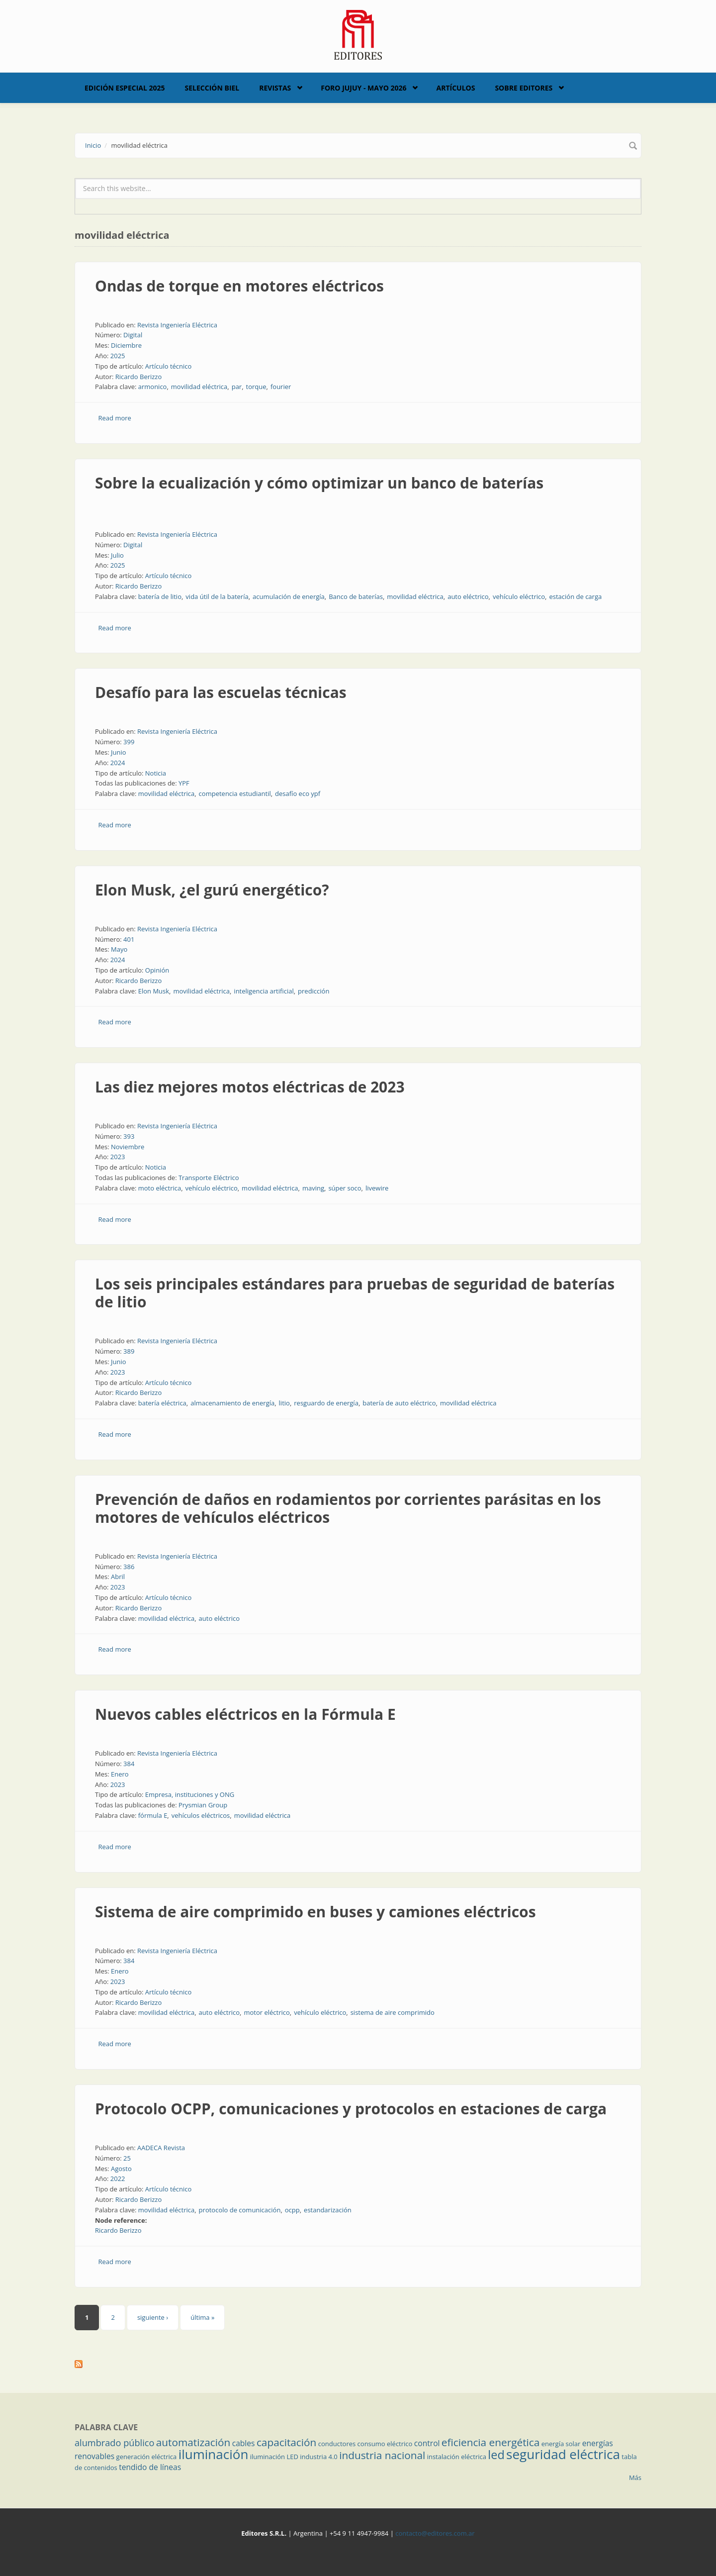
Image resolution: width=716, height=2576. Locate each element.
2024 (117, 762)
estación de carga (575, 596)
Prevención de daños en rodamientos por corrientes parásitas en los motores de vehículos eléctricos (348, 1508)
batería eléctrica (162, 1402)
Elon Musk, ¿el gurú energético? (212, 890)
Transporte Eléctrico (209, 1177)
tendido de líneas (150, 2467)
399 (128, 741)
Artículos (455, 88)
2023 (117, 1156)
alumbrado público (114, 2443)
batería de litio (159, 596)
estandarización (328, 2209)
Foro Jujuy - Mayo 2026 (363, 88)
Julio (117, 555)
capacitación (286, 2442)
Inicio (93, 145)
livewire (376, 1188)
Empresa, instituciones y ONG (189, 1794)
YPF (184, 783)
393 (128, 1136)
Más (635, 2477)
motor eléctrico (266, 2012)
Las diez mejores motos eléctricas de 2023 (250, 1087)
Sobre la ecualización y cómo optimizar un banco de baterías (319, 483)
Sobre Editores (523, 88)
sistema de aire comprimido (393, 2012)
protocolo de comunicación (240, 2209)
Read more (114, 417)
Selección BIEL (212, 88)
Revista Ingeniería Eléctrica (177, 324)
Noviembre (127, 1146)
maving (313, 1188)
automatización (193, 2442)
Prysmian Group (203, 1804)
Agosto (121, 2168)
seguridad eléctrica (563, 2454)
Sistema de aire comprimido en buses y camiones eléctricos (315, 1911)
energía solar (561, 2443)
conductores (337, 2443)
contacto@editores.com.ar (434, 2533)
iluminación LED (274, 2456)
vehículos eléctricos (201, 1815)
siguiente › (152, 2317)
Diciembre (126, 345)
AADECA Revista (161, 2147)
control (427, 2443)
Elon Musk (153, 991)
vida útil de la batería (216, 596)
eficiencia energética (491, 2442)
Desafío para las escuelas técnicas (221, 692)
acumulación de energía (289, 596)
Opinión (157, 970)
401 (128, 939)
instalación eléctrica (456, 2456)
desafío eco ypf (297, 793)
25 (127, 2158)
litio (284, 1402)
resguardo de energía (326, 1402)
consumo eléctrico (385, 2443)
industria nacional (382, 2455)
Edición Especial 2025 (125, 88)
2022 (117, 2178)
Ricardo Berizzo (138, 376)
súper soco (344, 1188)
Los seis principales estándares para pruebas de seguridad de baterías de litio (355, 1293)
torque (256, 386)
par (237, 386)
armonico (152, 386)
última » (202, 2317)
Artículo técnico (168, 366)
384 (128, 1763)
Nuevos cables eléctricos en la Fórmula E (245, 1714)
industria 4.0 (319, 2456)
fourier (280, 386)
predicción (313, 991)
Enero (120, 1774)
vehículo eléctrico (519, 596)
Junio (118, 752)
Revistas (275, 88)
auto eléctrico (468, 596)
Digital (132, 334)
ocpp (292, 2209)
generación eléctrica (146, 2456)
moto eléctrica (159, 1188)
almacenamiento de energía (232, 1402)
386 (128, 1566)
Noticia (155, 773)
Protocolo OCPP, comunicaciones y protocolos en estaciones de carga (351, 2108)
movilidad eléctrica (199, 386)
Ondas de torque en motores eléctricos (239, 286)
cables (243, 2443)
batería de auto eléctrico (399, 1402)
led (496, 2455)
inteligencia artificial (263, 991)
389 (128, 1351)
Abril (118, 1576)
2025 (117, 355)
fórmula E (153, 1815)
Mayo (119, 949)
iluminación (214, 2454)
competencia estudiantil (235, 793)
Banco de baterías (356, 596)
